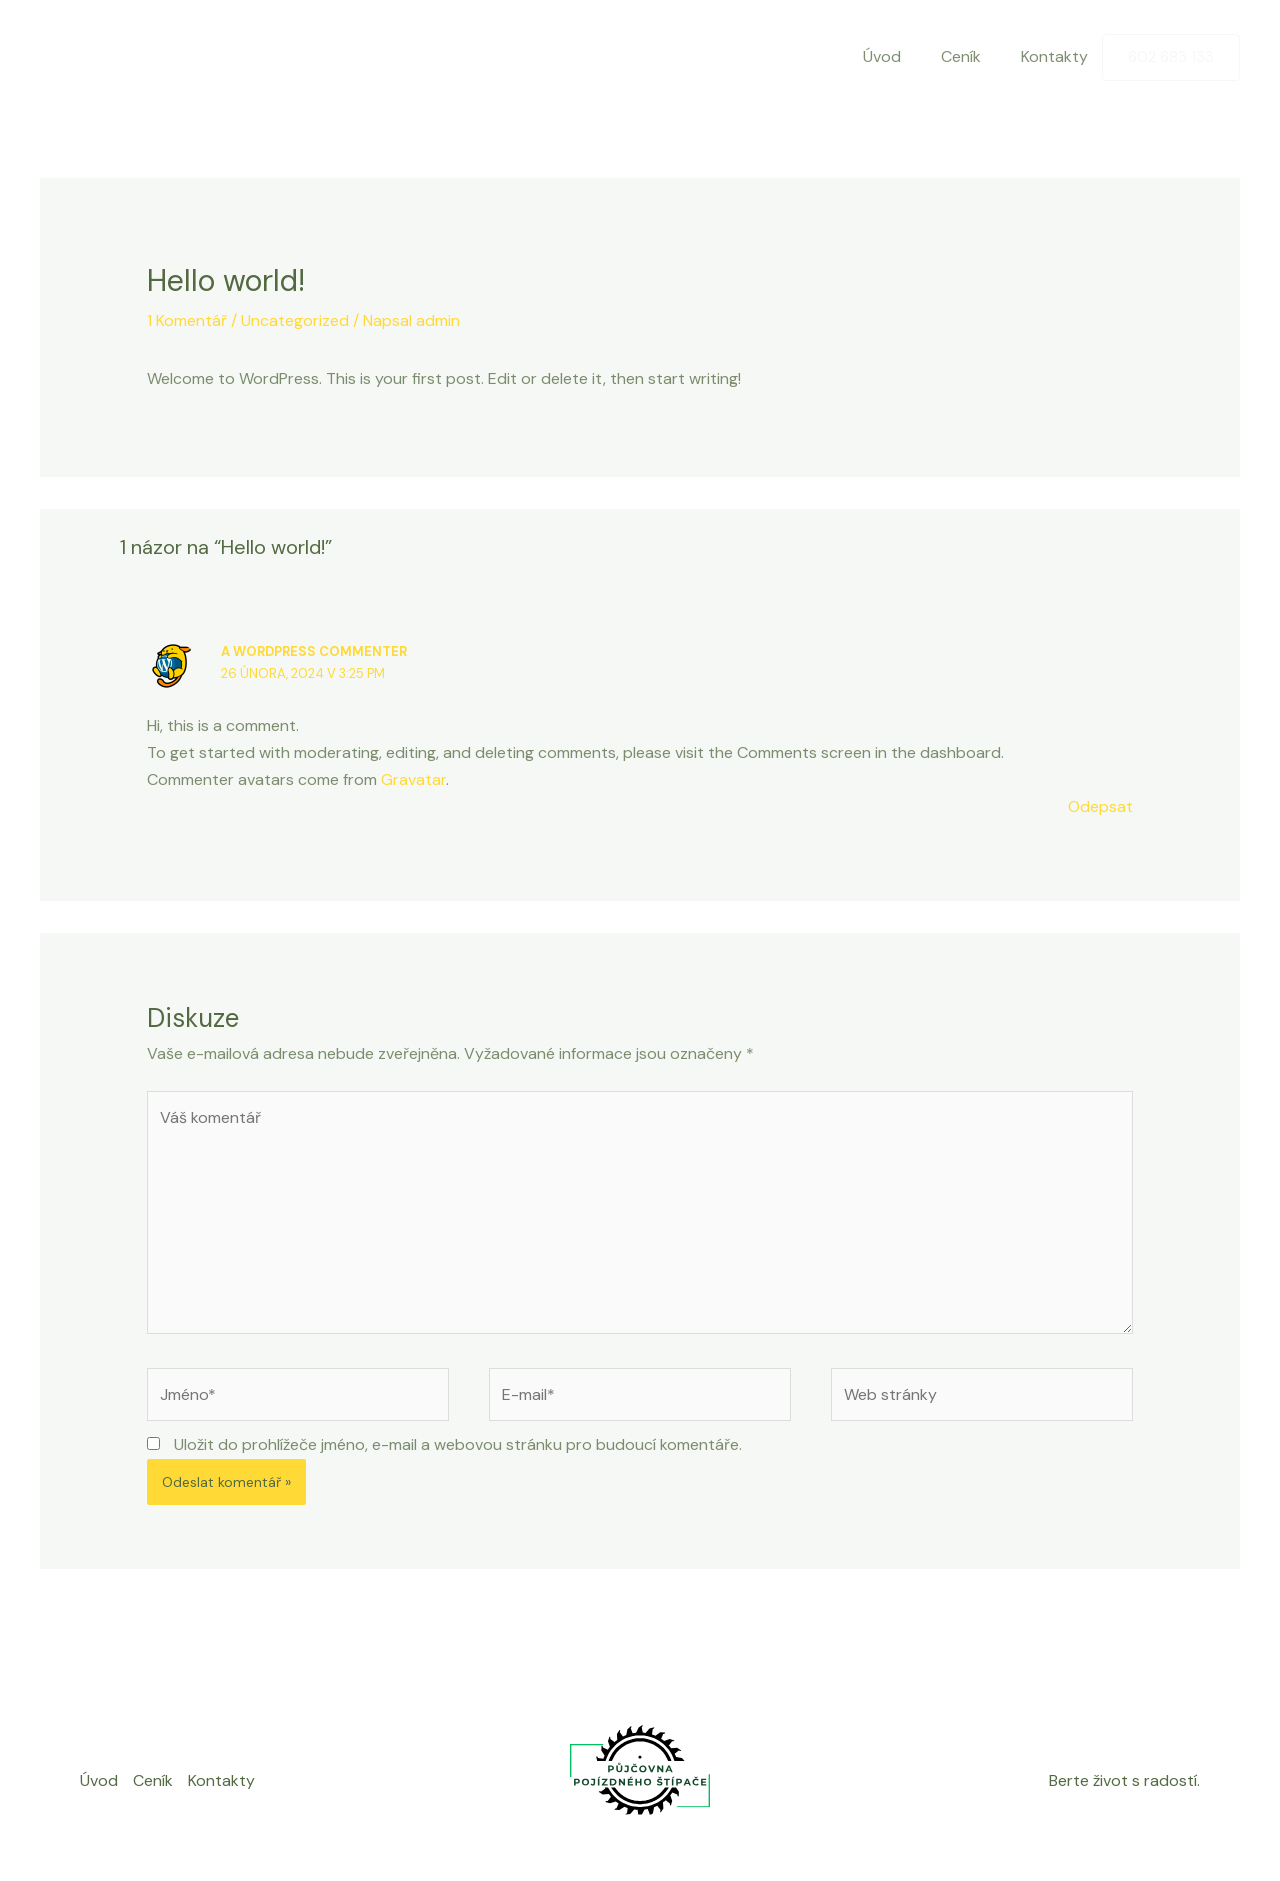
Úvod (882, 56)
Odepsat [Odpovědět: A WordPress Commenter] (1100, 806)
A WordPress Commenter (314, 651)
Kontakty (1054, 56)
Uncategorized (295, 320)
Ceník (961, 56)
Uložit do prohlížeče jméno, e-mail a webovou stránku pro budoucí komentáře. (458, 1444)
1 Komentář (187, 320)
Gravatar (413, 779)
